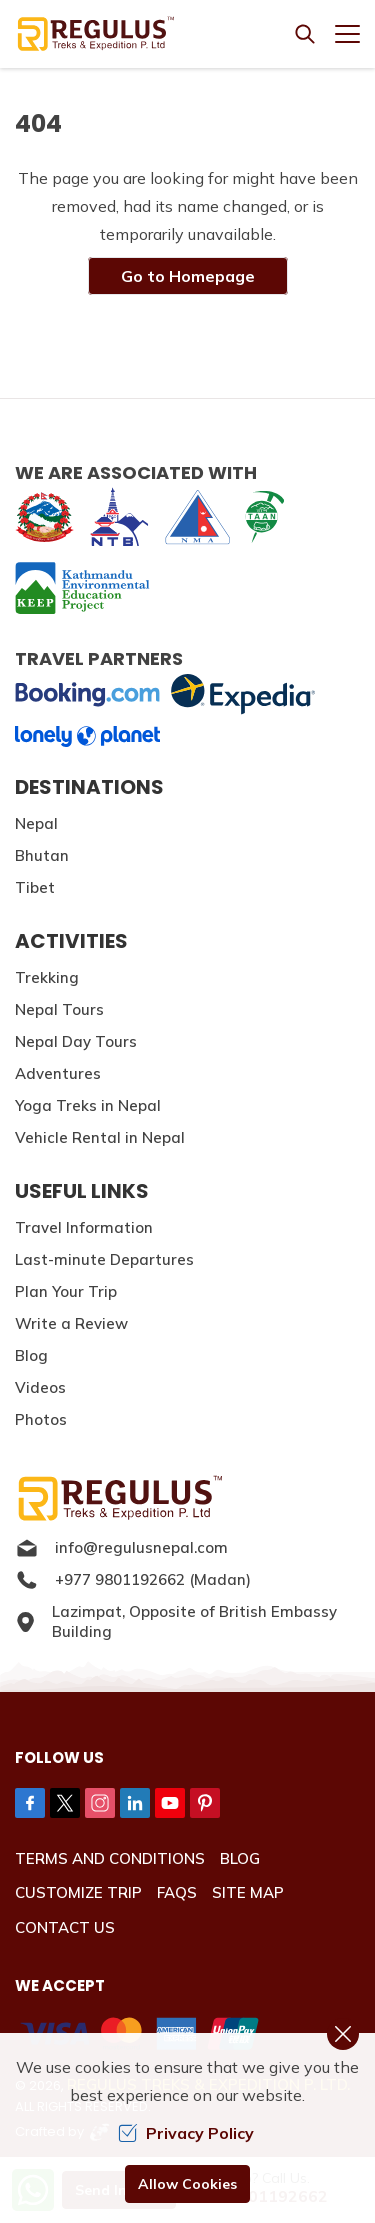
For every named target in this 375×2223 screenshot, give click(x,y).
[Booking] (87, 694)
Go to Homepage (188, 276)
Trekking (47, 977)
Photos (41, 1419)
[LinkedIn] (135, 1803)
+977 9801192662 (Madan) (133, 1580)
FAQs (177, 1892)
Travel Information (84, 1227)
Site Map (248, 1892)
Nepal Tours (59, 1009)
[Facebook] (30, 1803)
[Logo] (187, 1498)
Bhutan (42, 855)
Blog (31, 1355)
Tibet (35, 887)
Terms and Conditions (110, 1858)
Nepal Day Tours (76, 1041)
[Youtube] (170, 1803)
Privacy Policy (186, 2133)
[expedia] (242, 694)
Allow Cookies (187, 2184)
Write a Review (71, 1323)
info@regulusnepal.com (121, 1548)
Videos (40, 1387)
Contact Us (65, 1927)
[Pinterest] (205, 1803)
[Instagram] (100, 1803)
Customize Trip (78, 1892)
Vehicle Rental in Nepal (100, 1137)
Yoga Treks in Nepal (88, 1105)
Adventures (58, 1073)
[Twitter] (65, 1803)
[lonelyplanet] (87, 736)
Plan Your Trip (66, 1291)
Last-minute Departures (104, 1259)
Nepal (36, 823)
